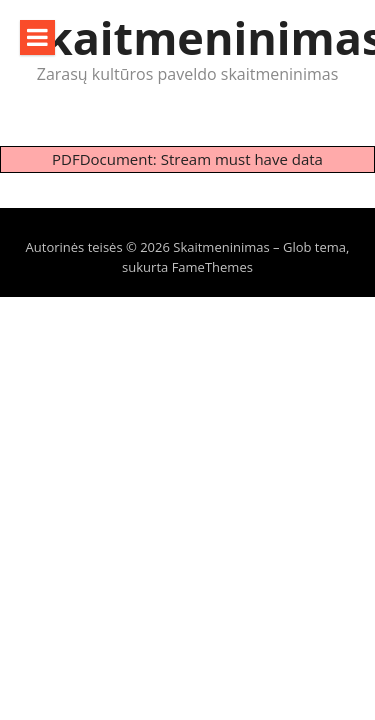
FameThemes (212, 267)
